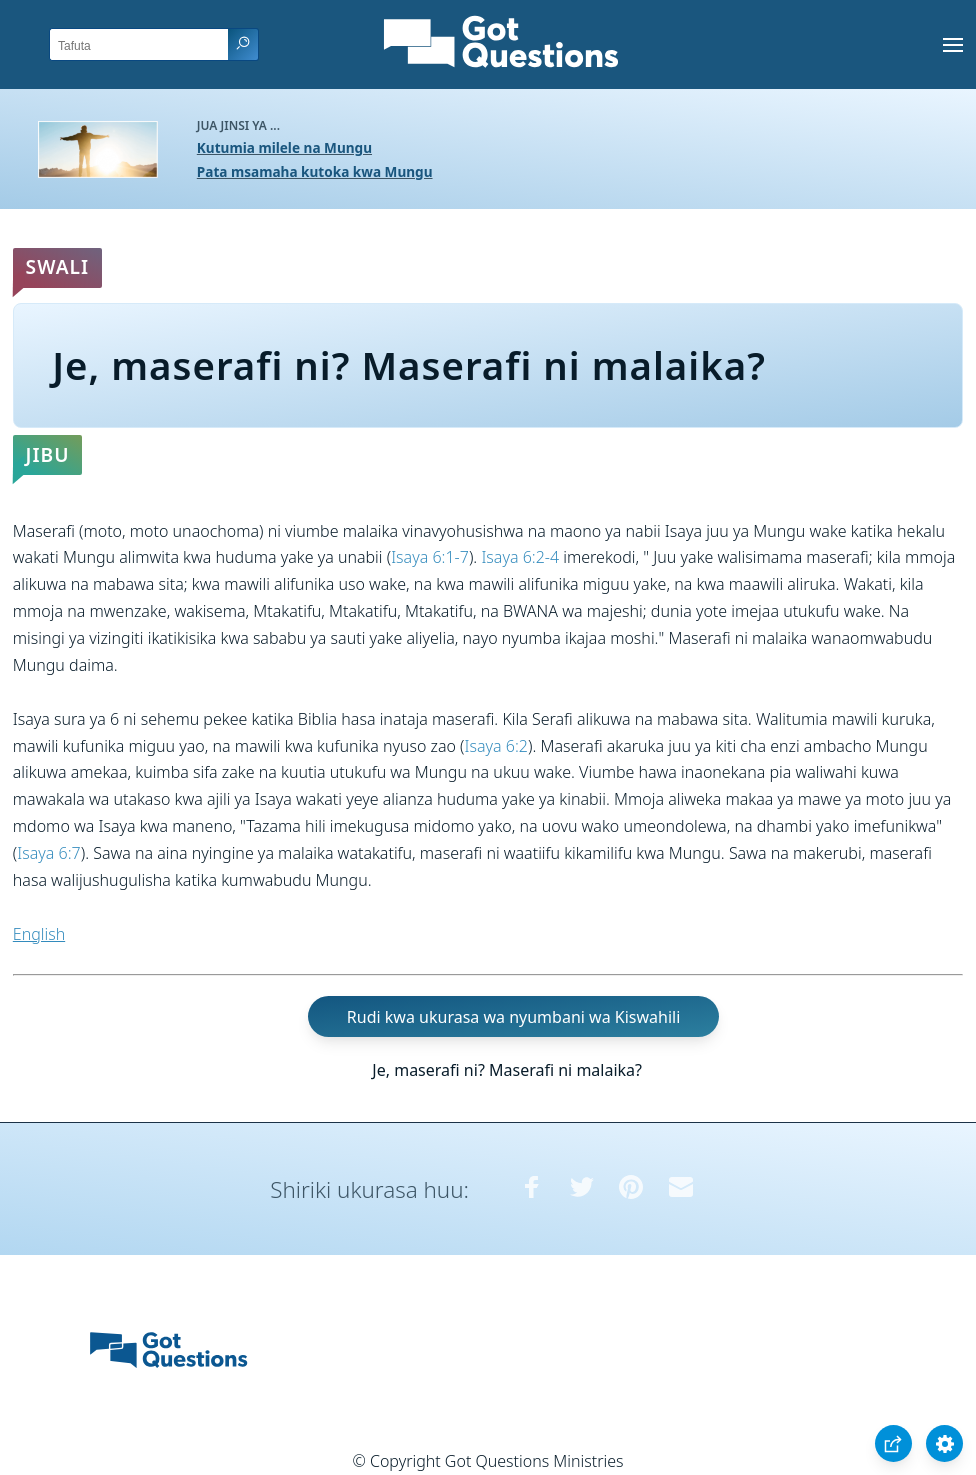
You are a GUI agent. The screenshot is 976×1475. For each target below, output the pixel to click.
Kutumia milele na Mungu (284, 147)
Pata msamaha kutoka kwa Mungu (315, 171)
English (39, 934)
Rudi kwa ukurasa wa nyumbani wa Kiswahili (513, 1016)
